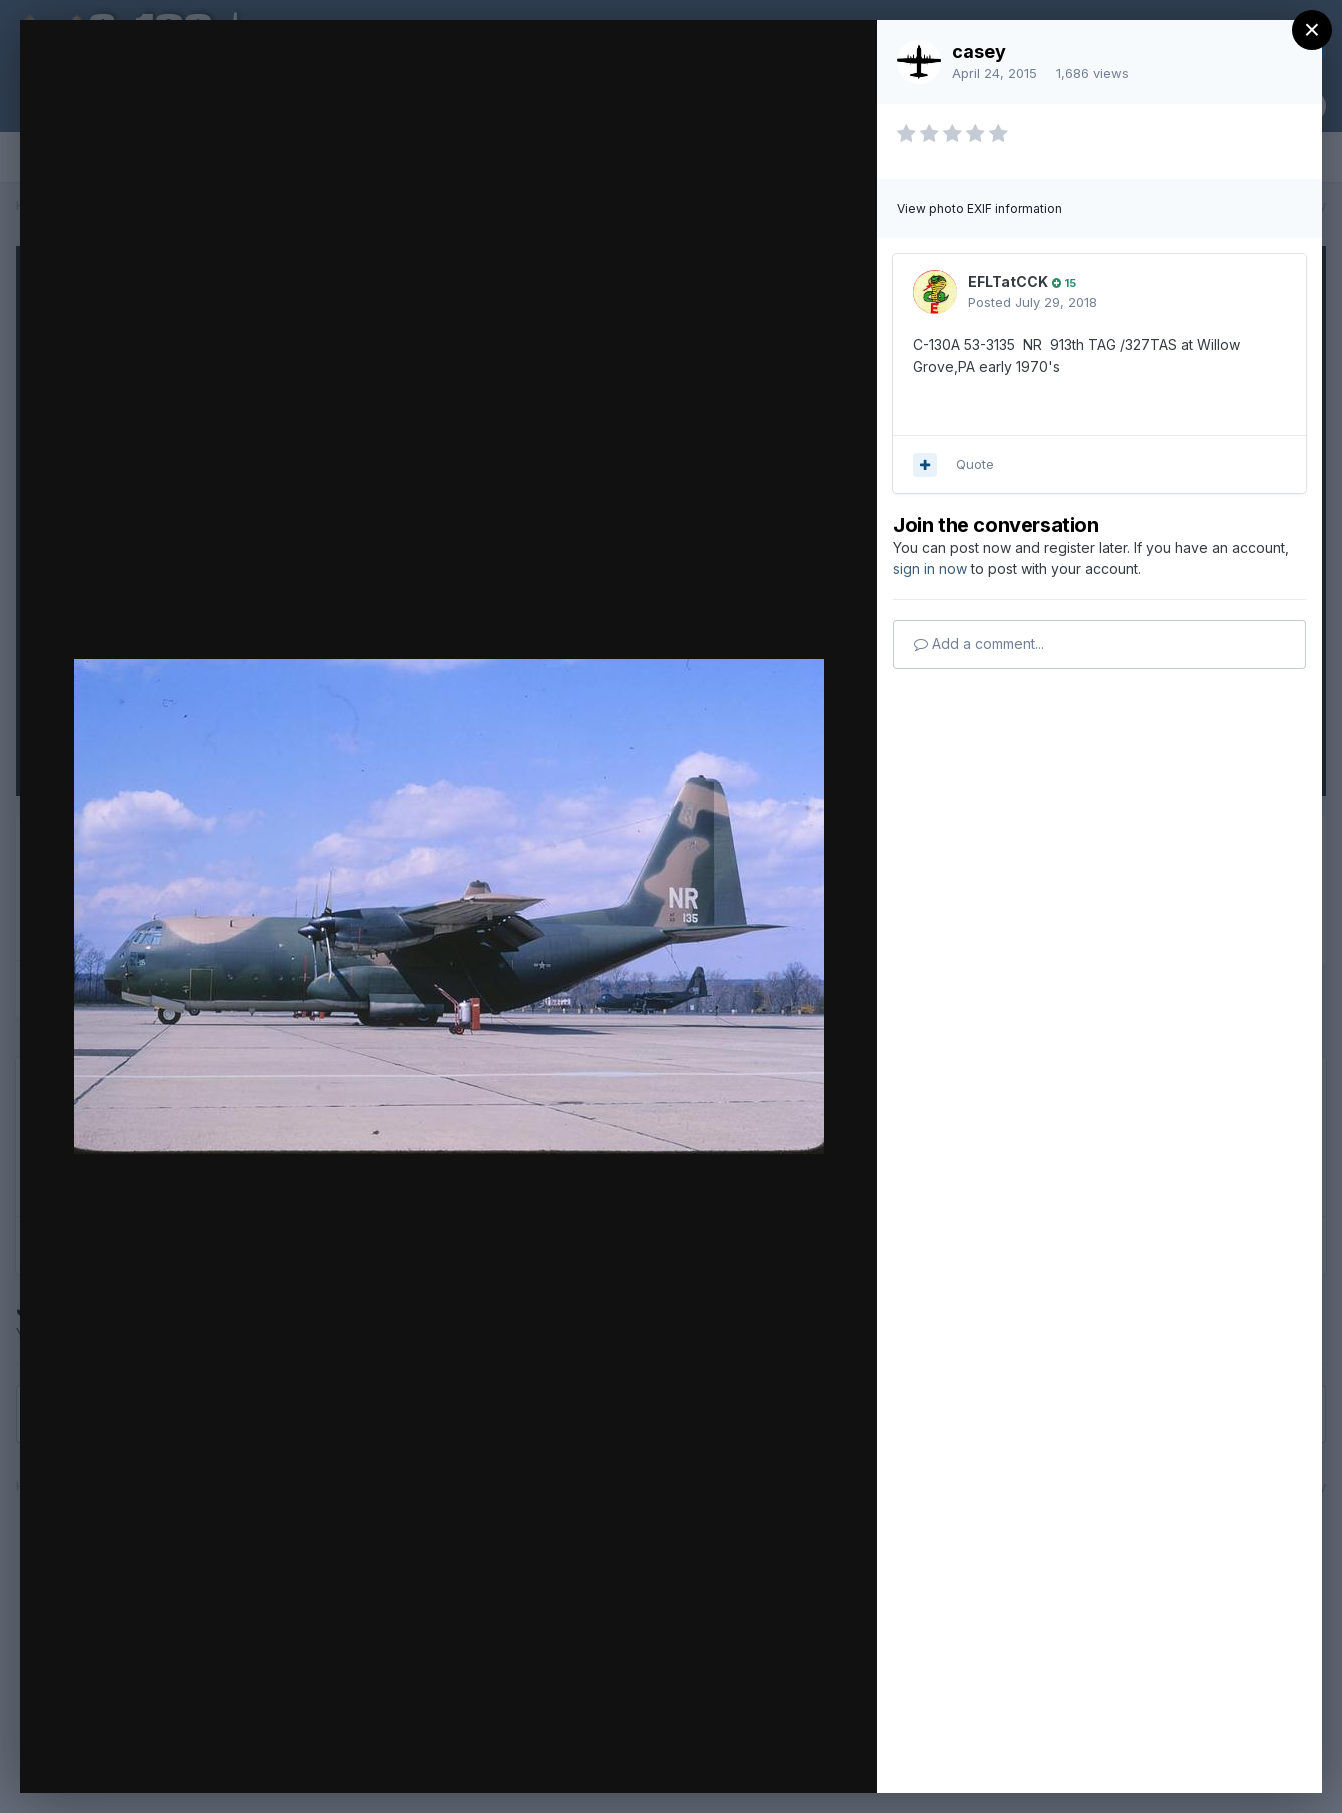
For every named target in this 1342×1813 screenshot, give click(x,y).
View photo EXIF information (979, 208)
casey (979, 51)
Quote (975, 464)
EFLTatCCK (1008, 281)
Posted (1032, 302)
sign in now (930, 568)
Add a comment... (979, 643)
